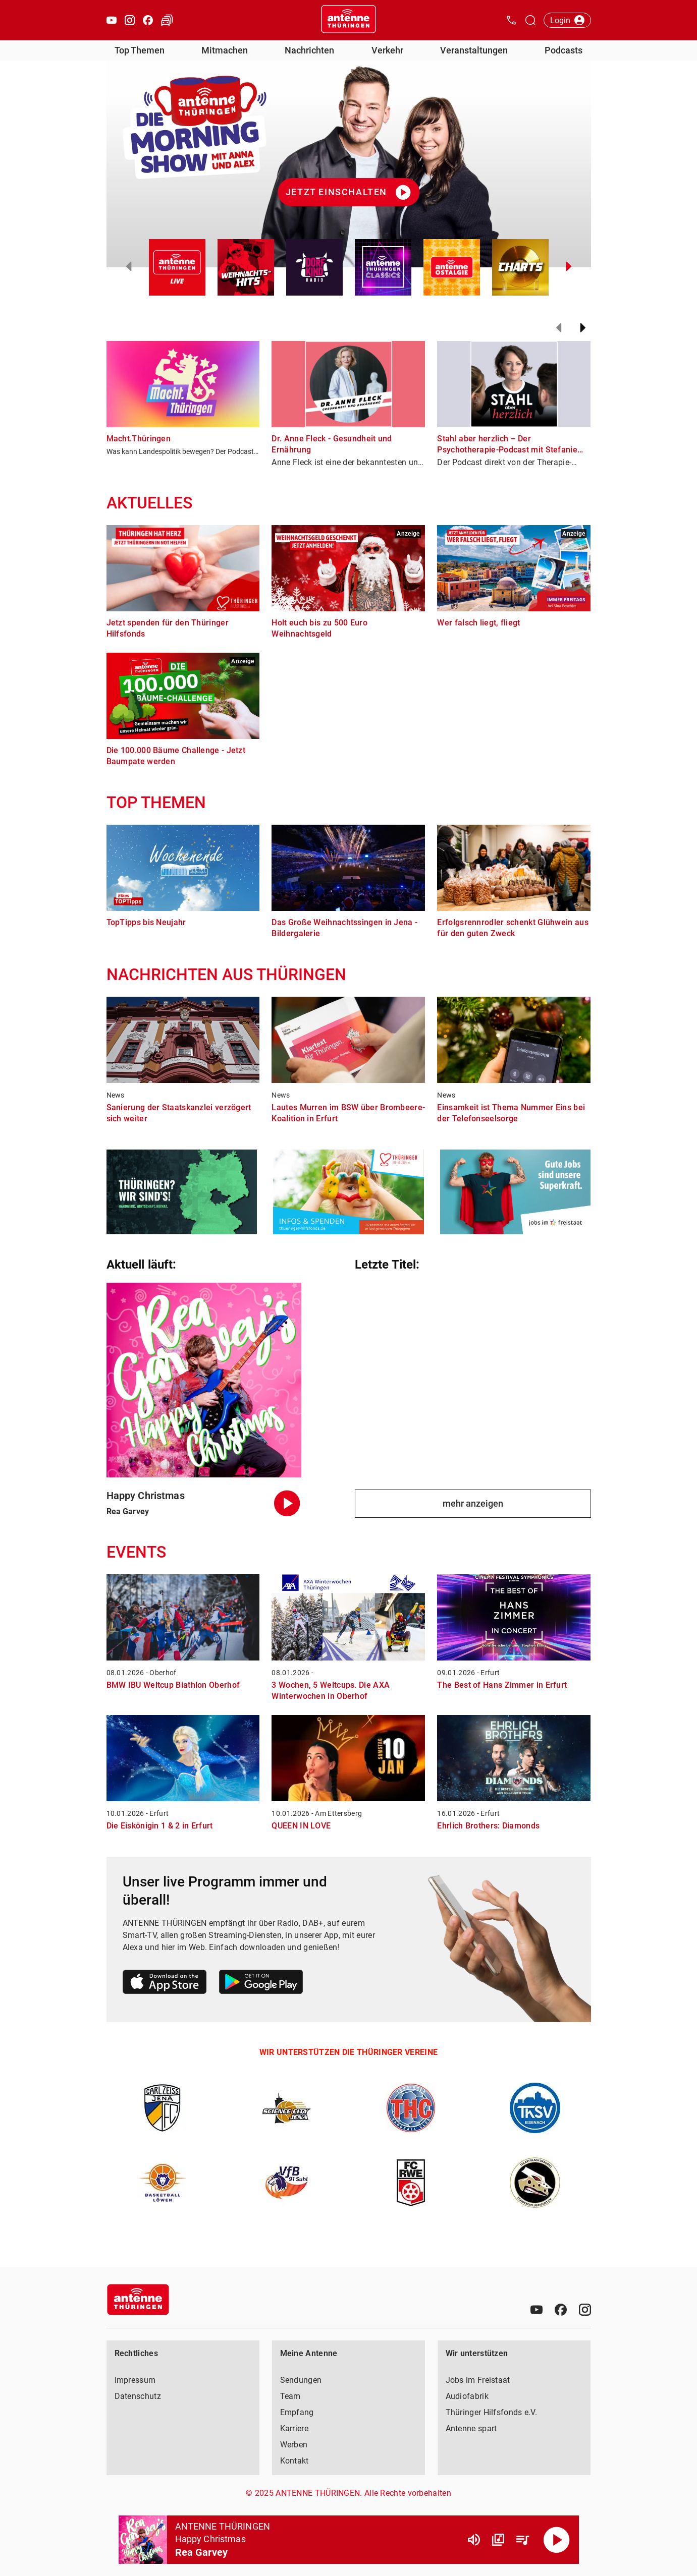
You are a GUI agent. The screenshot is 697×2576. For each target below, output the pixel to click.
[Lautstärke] (474, 2540)
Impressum (135, 2380)
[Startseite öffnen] (349, 20)
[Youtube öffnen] (111, 20)
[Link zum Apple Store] (165, 1983)
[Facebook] (561, 2310)
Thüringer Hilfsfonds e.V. (492, 2412)
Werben (294, 2444)
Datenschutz (138, 2396)
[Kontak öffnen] (511, 20)
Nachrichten (309, 50)
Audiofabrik (467, 2396)
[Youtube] (536, 2310)
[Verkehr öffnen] (167, 20)
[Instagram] (585, 2310)
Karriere (294, 2428)
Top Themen (140, 50)
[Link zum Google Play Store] (261, 1983)
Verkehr (387, 50)
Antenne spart (471, 2428)
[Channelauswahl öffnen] (530, 20)
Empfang (297, 2412)
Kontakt (294, 2461)
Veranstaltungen (474, 50)
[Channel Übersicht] (498, 2540)
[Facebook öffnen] (148, 20)
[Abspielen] (557, 2540)
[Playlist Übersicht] (522, 2540)
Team (290, 2396)
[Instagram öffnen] (130, 20)
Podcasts (563, 50)
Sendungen (301, 2380)
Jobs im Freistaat (478, 2380)
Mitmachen (224, 50)
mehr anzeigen (473, 1503)
